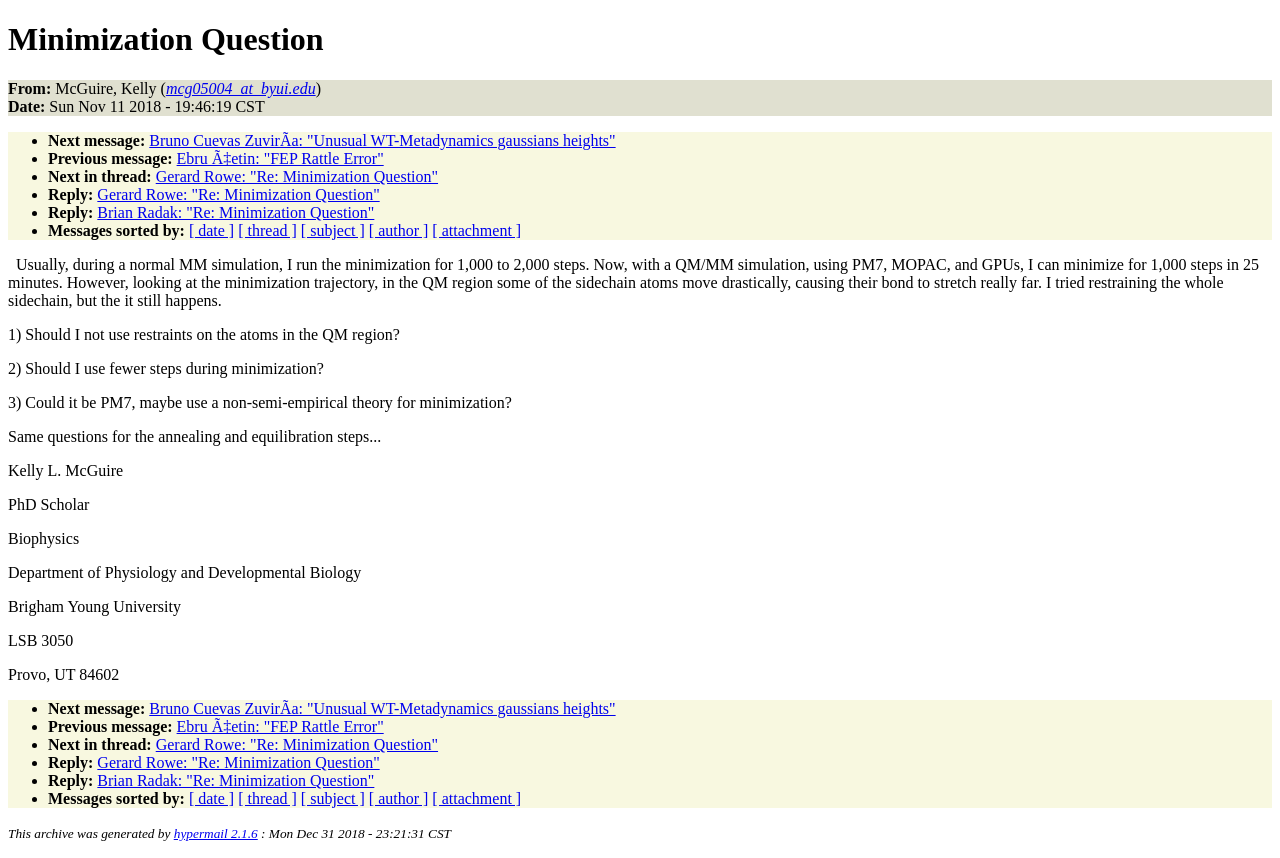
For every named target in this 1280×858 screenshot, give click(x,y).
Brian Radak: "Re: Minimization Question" (235, 212)
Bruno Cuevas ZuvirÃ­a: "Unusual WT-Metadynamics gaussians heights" (382, 140)
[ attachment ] (476, 230)
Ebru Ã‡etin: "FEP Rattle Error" (280, 158)
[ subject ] (333, 230)
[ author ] (399, 230)
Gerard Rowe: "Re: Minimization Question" (297, 176)
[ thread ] (267, 230)
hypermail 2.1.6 (216, 833)
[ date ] (211, 230)
